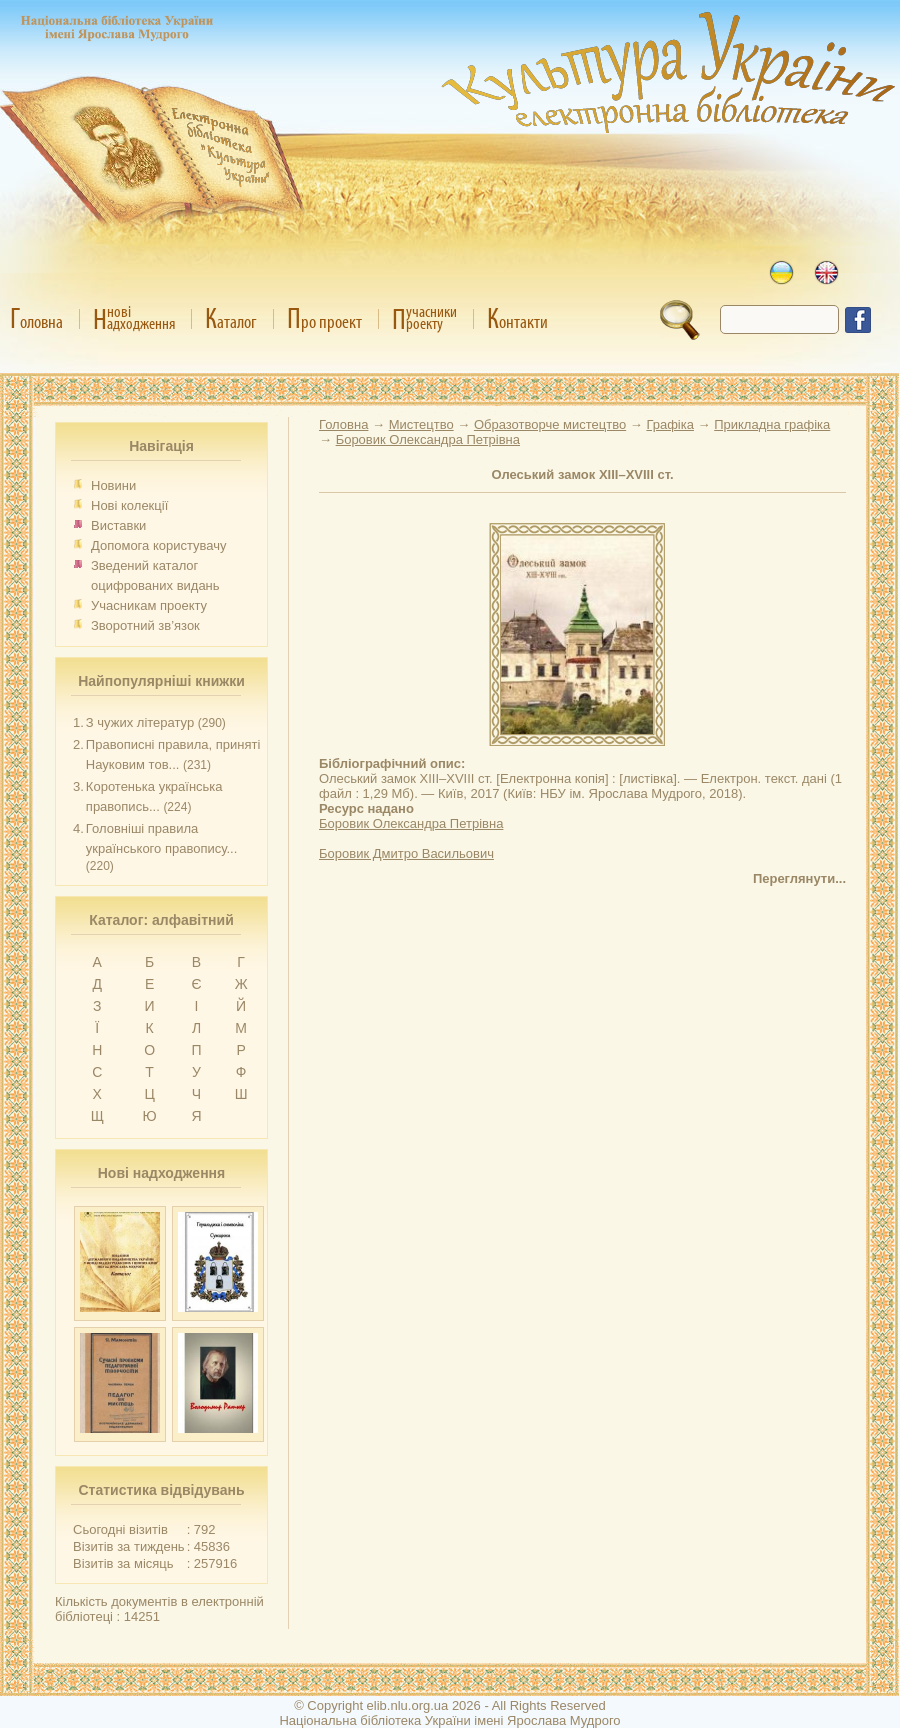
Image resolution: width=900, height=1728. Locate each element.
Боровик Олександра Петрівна (411, 823)
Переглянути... (799, 878)
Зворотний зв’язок (145, 625)
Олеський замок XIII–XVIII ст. (582, 474)
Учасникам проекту (149, 605)
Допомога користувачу (159, 545)
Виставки (118, 525)
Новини (113, 485)
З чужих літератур (140, 722)
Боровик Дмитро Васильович (406, 853)
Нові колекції (129, 505)
